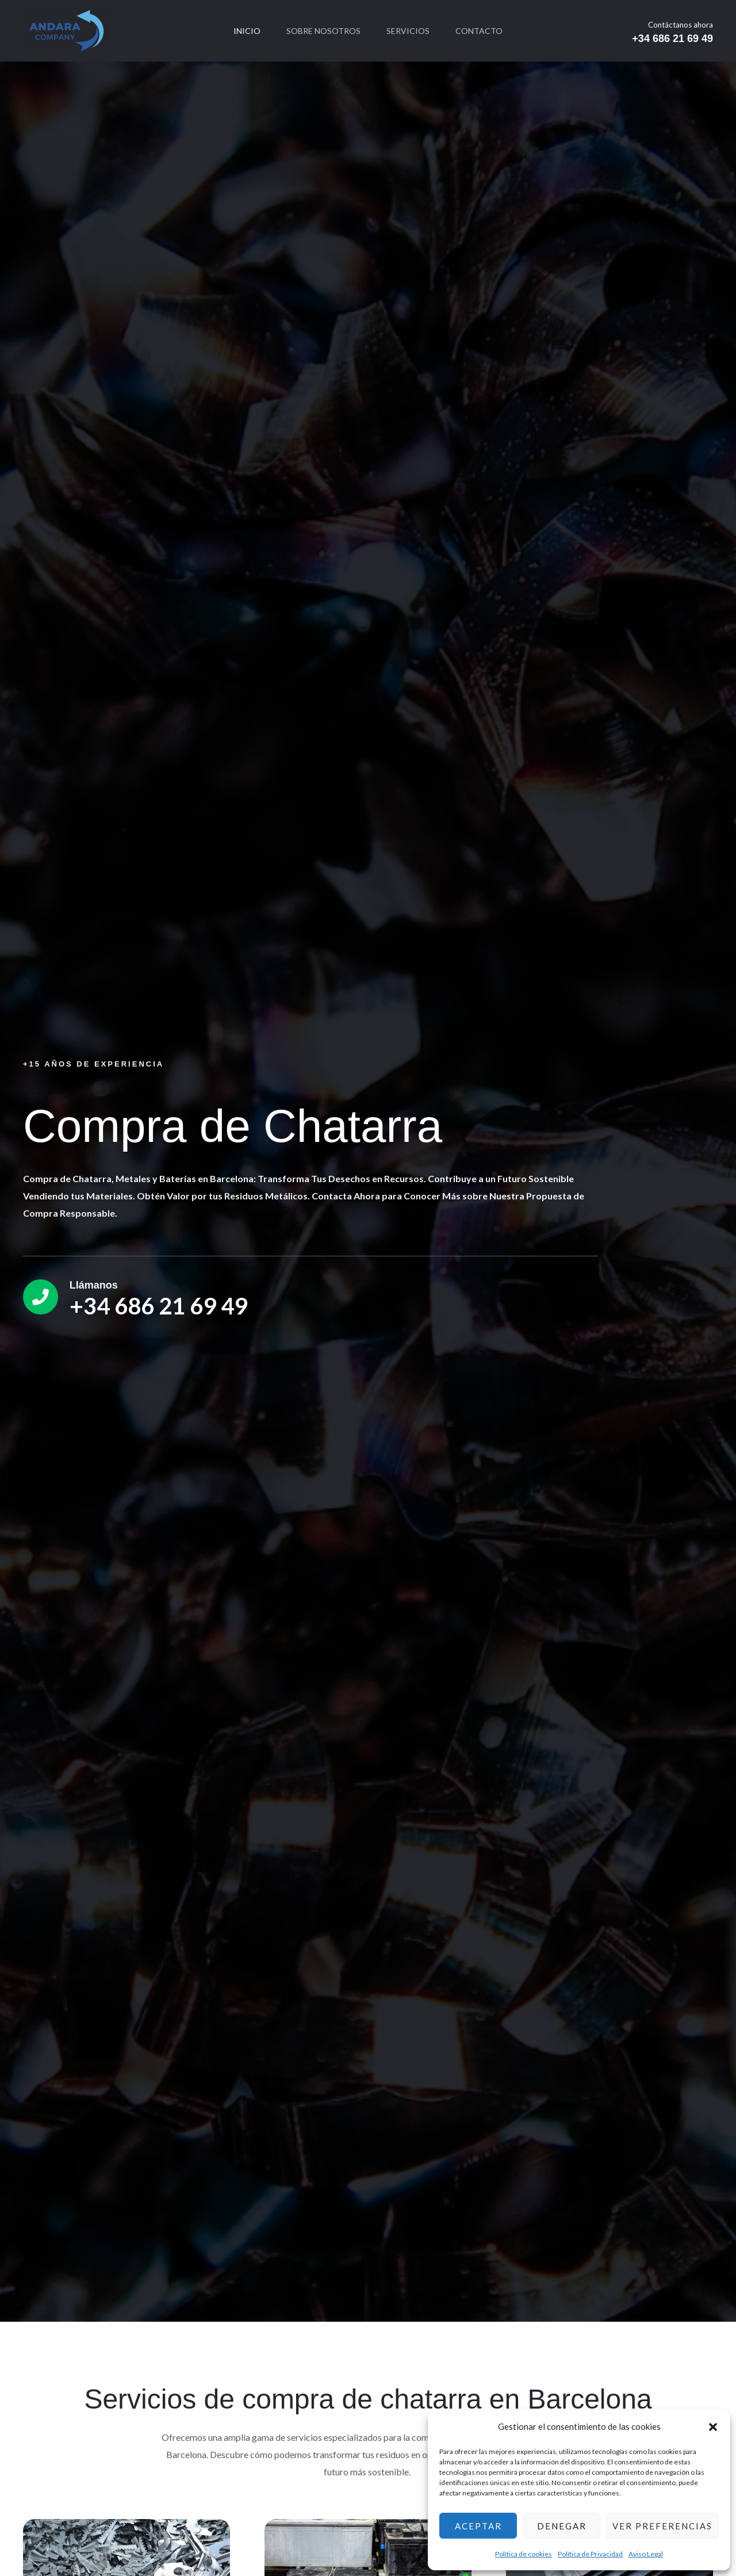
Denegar (561, 2526)
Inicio (244, 31)
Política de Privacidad (590, 2554)
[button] (713, 2427)
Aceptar (478, 2526)
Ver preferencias (662, 2526)
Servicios (409, 31)
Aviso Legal (645, 2554)
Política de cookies (523, 2554)
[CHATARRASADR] (66, 29)
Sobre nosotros (323, 31)
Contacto (481, 31)
